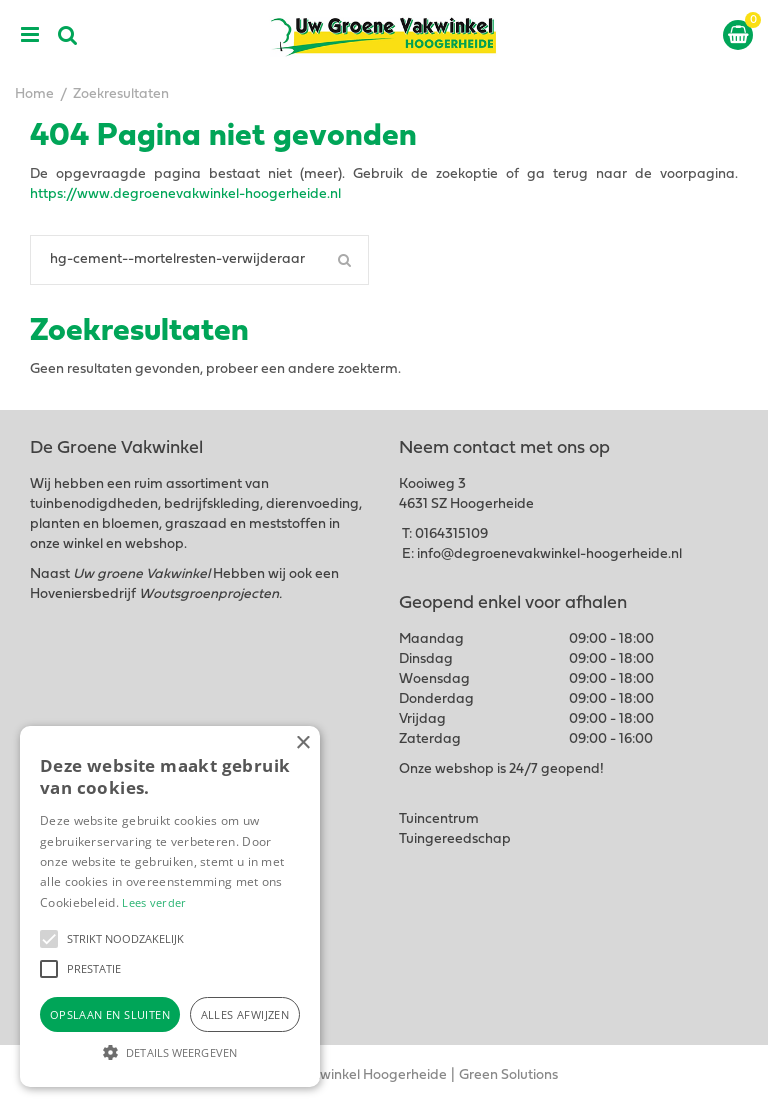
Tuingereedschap (455, 839)
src (68, 35)
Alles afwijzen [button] (245, 1014)
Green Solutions (508, 1075)
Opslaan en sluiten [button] (110, 1014)
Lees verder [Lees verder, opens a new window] (154, 902)
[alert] (170, 906)
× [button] (302, 743)
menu (30, 35)
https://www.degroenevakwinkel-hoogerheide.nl (185, 194)
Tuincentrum (439, 819)
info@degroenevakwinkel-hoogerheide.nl (549, 554)
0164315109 (451, 534)
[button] (49, 939)
